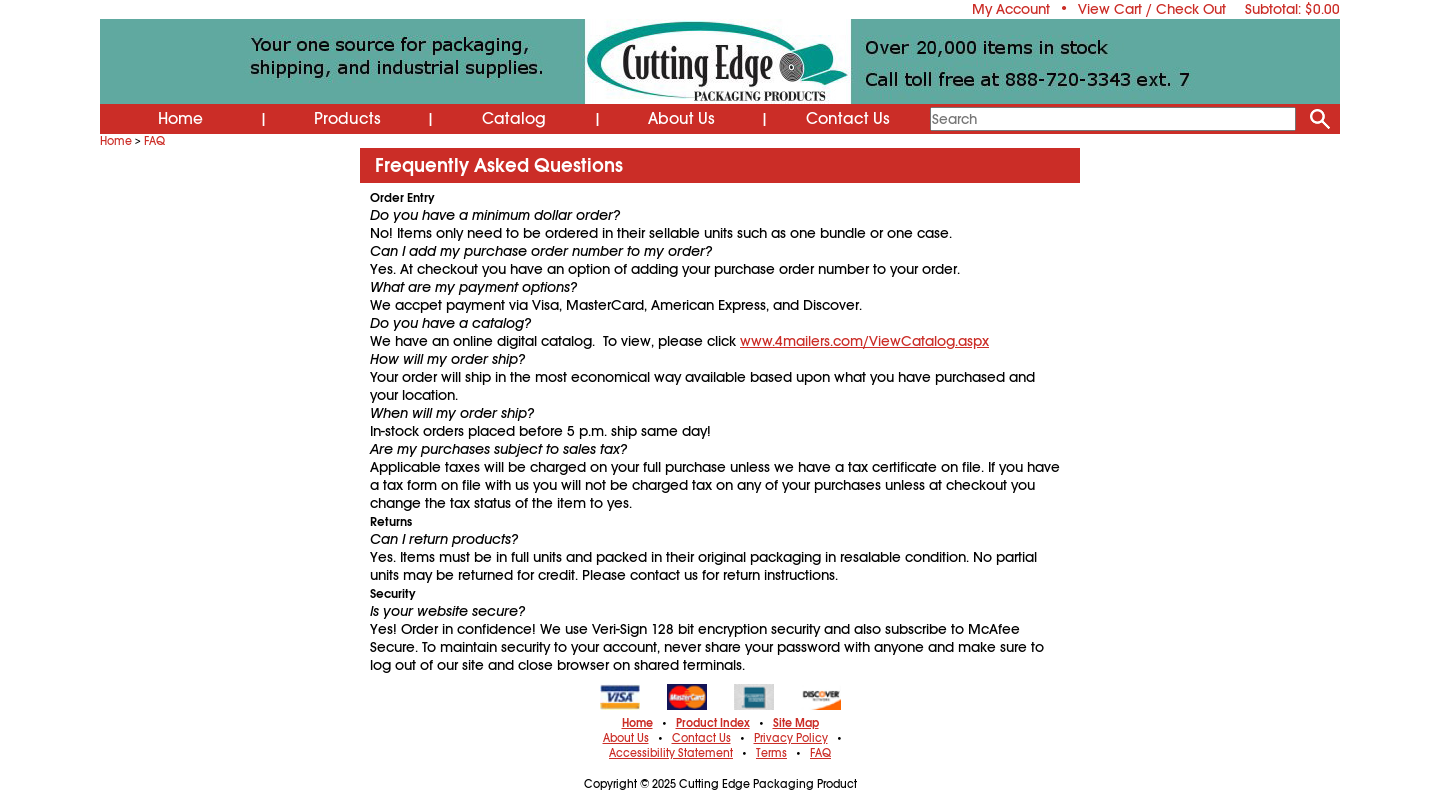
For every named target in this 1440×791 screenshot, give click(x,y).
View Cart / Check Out (1152, 9)
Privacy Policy (791, 738)
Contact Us (848, 119)
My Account (1011, 9)
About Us (681, 119)
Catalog (514, 119)
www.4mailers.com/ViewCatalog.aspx (864, 341)
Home (180, 119)
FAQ (154, 141)
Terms (771, 753)
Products (347, 119)
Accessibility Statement (671, 753)
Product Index (713, 723)
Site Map (796, 723)
